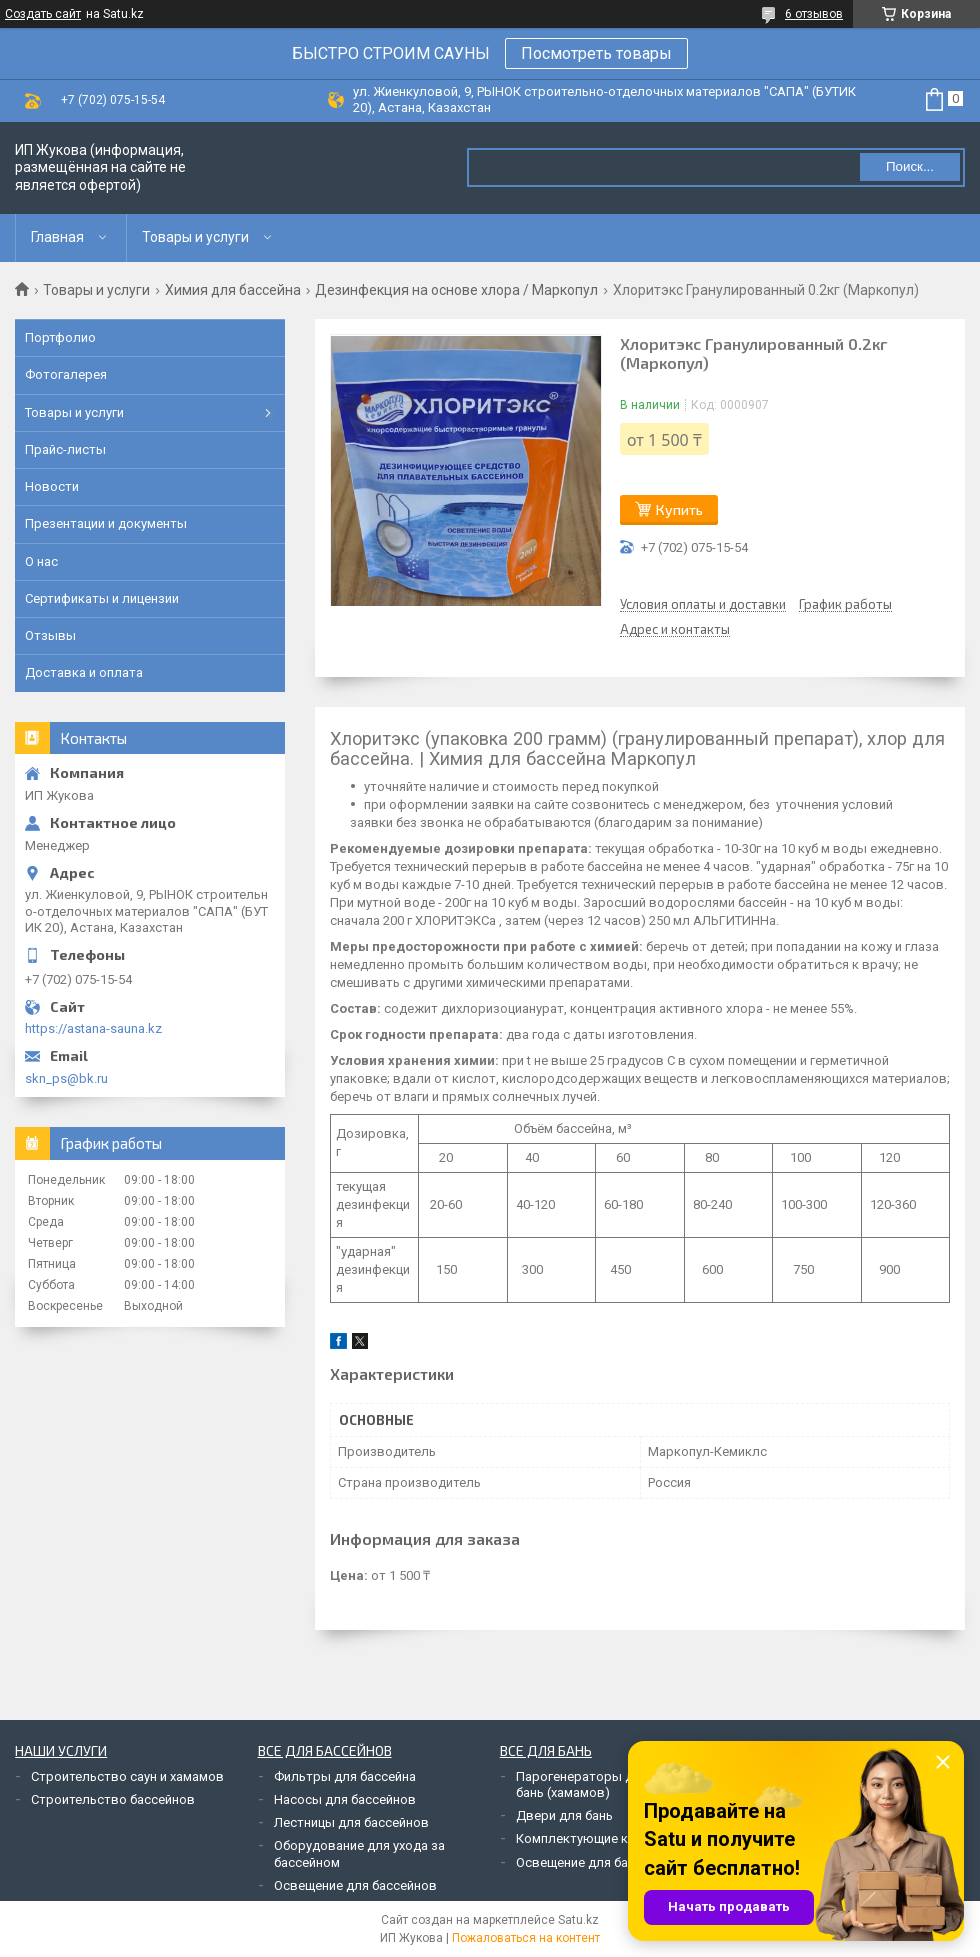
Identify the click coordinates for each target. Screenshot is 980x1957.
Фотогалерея (66, 374)
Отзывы (50, 635)
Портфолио (60, 337)
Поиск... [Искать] (910, 166)
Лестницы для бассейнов (351, 1822)
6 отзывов (814, 14)
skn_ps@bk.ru (66, 1078)
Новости (52, 486)
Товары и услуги (195, 237)
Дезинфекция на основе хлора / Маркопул (456, 290)
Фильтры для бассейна (345, 1776)
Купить (679, 509)
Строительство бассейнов (113, 1799)
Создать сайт (43, 14)
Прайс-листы (65, 449)
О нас (41, 561)
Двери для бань (564, 1815)
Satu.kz (578, 1920)
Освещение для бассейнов (355, 1885)
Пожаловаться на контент (526, 1938)
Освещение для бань (579, 1862)
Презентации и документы (106, 523)
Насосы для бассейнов (345, 1799)
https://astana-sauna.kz (93, 1028)
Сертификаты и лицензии (102, 598)
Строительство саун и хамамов (127, 1776)
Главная (57, 237)
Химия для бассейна (233, 290)
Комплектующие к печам (592, 1838)
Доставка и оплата (84, 672)
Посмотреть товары (596, 53)
